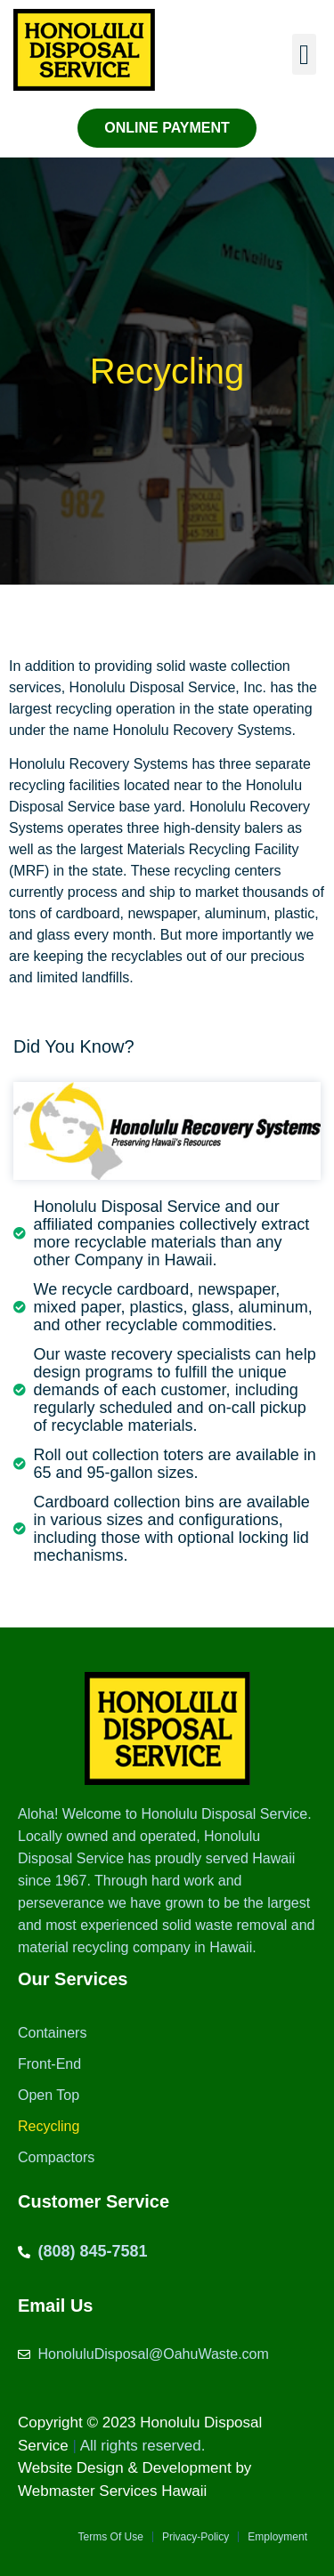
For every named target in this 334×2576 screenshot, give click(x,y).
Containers (52, 2032)
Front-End (49, 2063)
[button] (304, 55)
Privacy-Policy (195, 2537)
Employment (277, 2537)
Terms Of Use (110, 2537)
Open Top (48, 2095)
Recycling (48, 2126)
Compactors (56, 2157)
